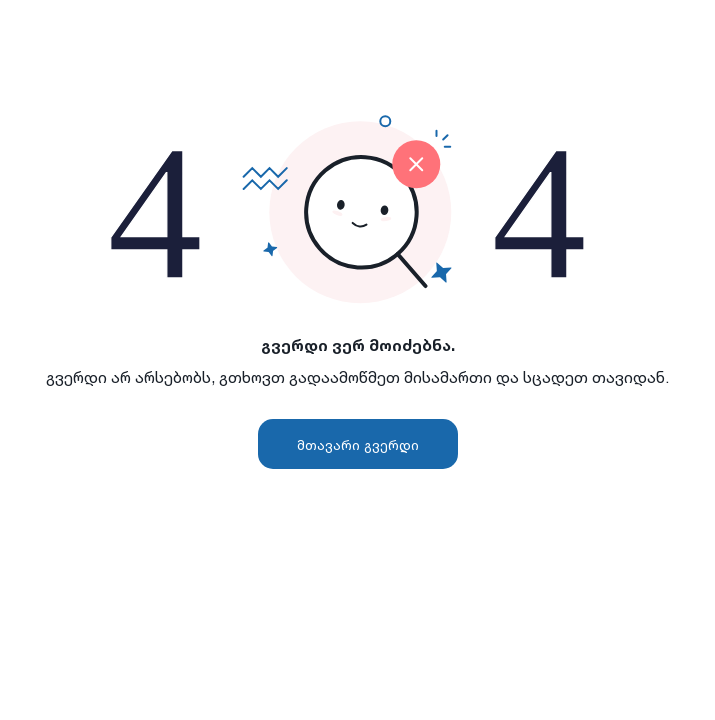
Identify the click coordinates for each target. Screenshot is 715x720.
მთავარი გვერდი (358, 444)
